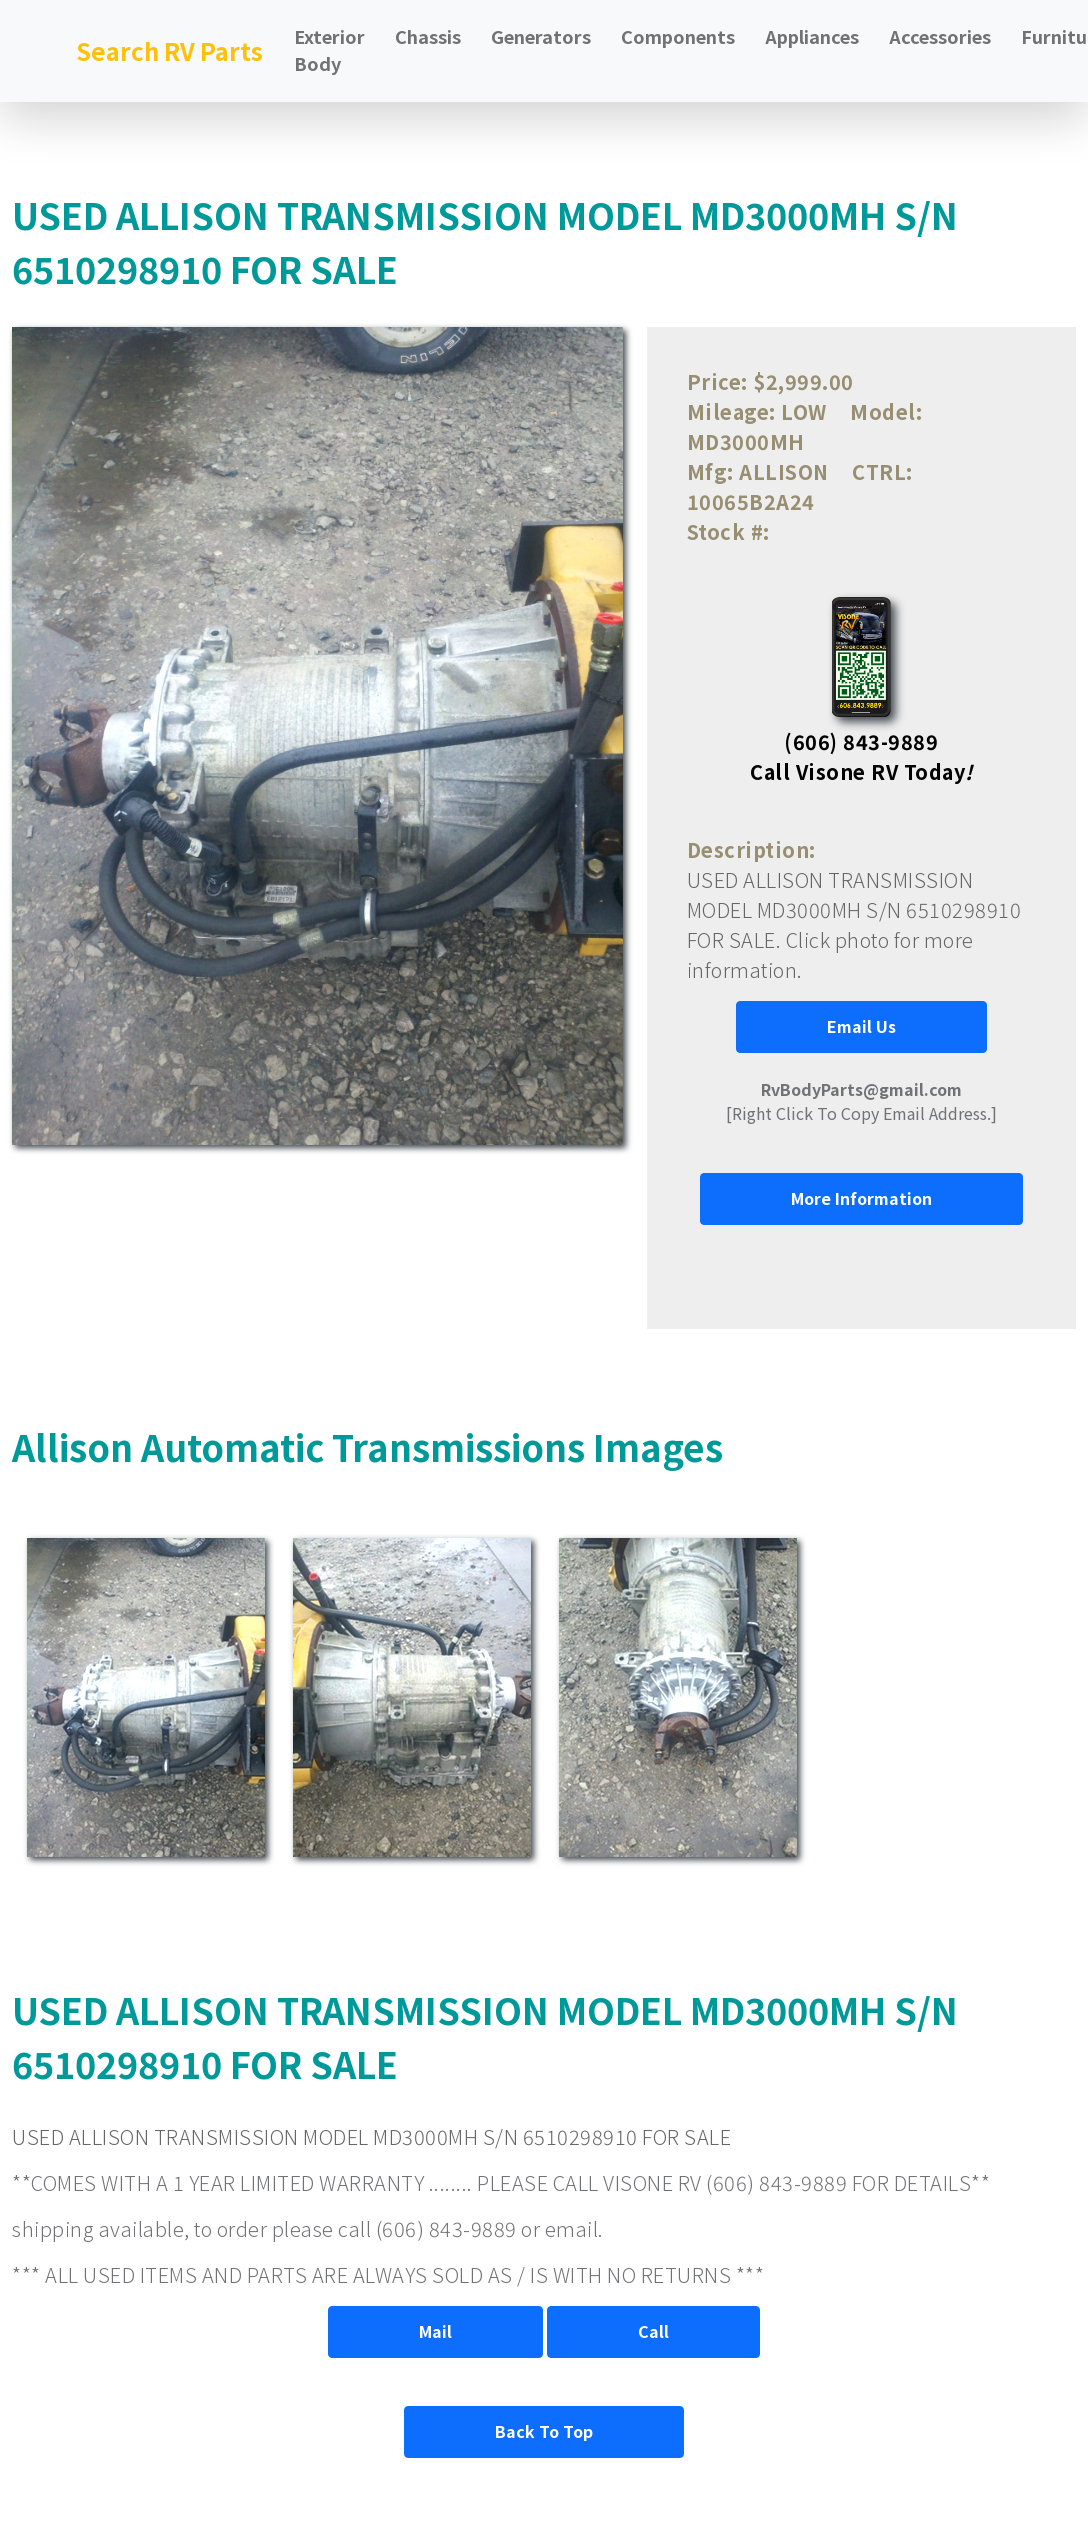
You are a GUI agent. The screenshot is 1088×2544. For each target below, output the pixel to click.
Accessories (940, 36)
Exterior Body (329, 49)
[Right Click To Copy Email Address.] (861, 1101)
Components (678, 36)
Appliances (812, 36)
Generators (541, 36)
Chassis (428, 36)
